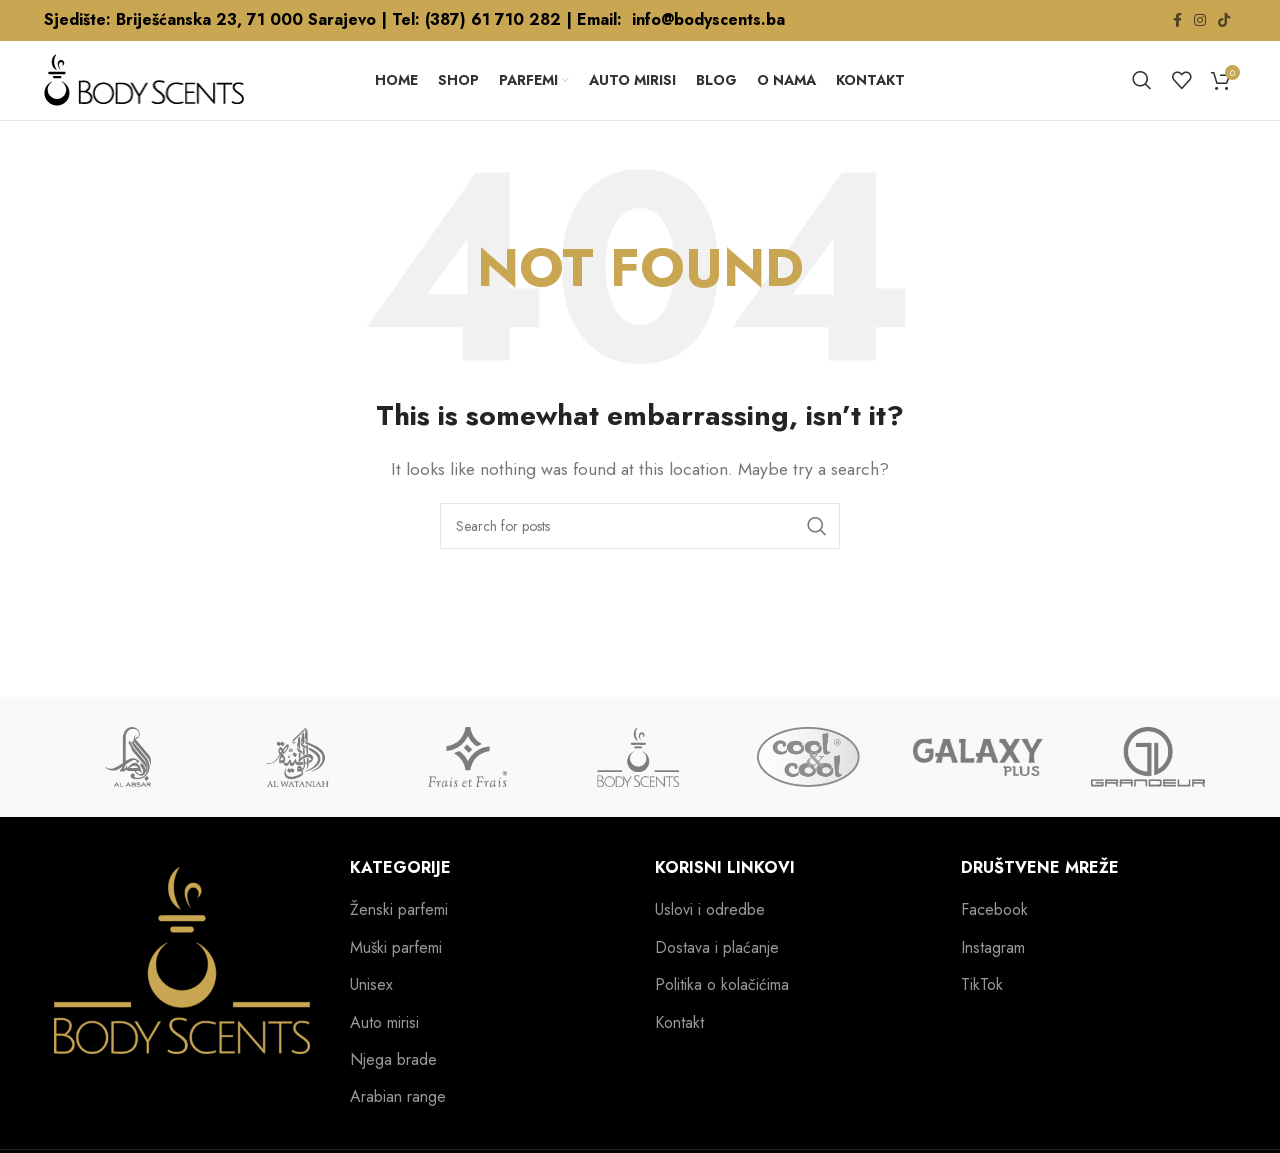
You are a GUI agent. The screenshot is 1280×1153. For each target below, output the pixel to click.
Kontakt (679, 1049)
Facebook (994, 937)
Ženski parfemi (399, 937)
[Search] (1142, 94)
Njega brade (393, 1086)
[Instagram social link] (1200, 21)
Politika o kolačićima (722, 1012)
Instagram (993, 974)
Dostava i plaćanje (717, 974)
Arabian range (398, 1124)
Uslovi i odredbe (710, 937)
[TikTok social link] (1224, 21)
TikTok (982, 1012)
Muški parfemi (396, 974)
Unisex (371, 1012)
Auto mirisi (384, 1049)
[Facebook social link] (1177, 21)
